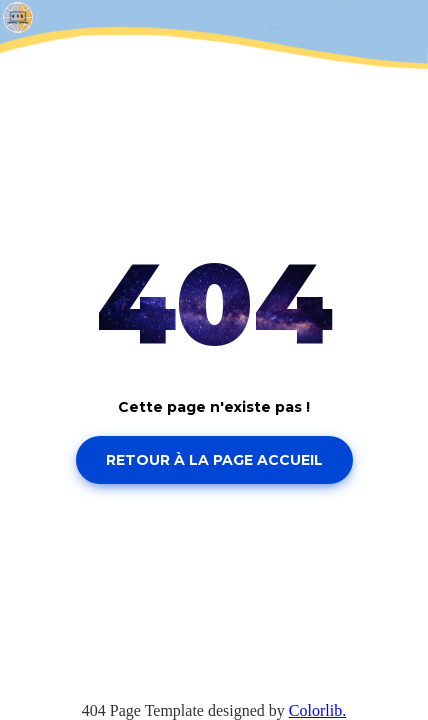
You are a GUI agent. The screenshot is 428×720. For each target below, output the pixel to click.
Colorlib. (317, 710)
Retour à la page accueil (214, 460)
